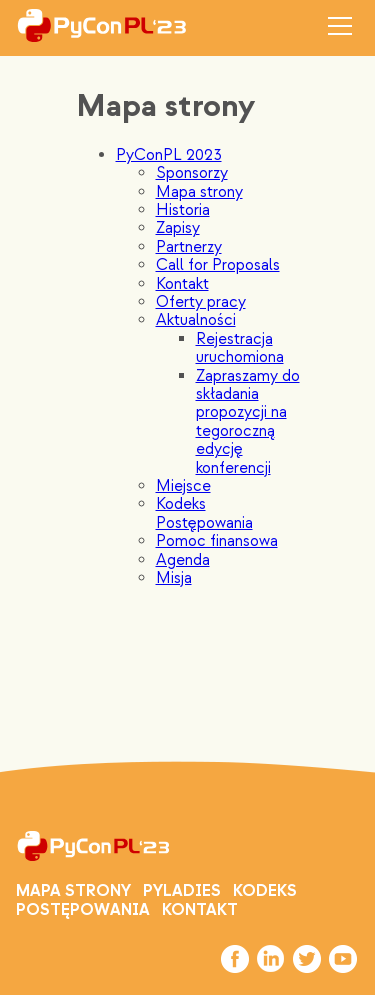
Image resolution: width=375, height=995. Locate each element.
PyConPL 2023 (169, 155)
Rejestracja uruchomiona (240, 348)
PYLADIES (182, 891)
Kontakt (182, 284)
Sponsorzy (192, 173)
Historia (183, 210)
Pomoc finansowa (217, 541)
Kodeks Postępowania (204, 513)
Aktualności (196, 320)
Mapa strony (199, 192)
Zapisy (178, 228)
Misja (174, 578)
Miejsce (183, 486)
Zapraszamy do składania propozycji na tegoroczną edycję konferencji (248, 422)
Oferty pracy (201, 302)
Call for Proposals (218, 265)
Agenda (183, 560)
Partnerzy (189, 247)
